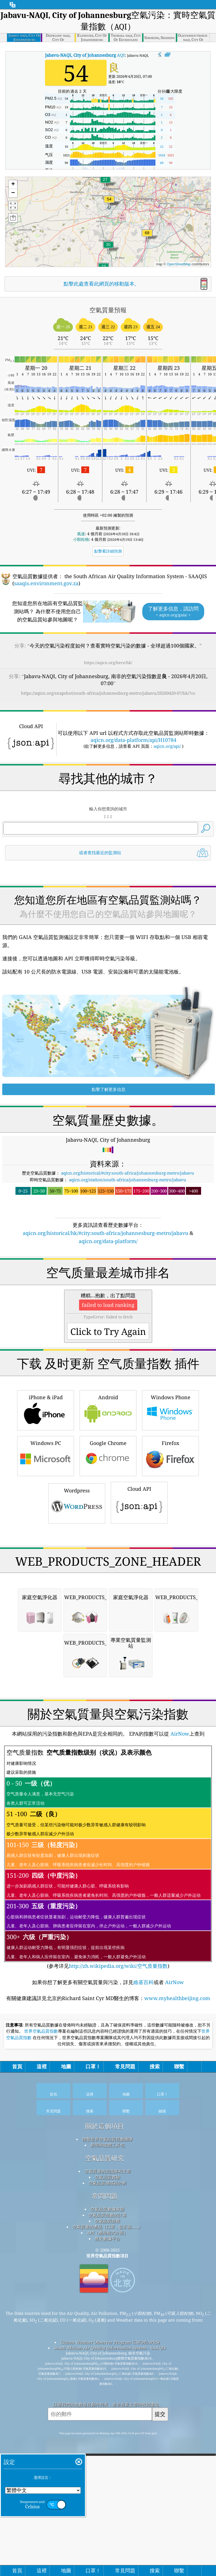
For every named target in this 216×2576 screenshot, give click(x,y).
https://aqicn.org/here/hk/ (108, 662)
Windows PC (45, 1612)
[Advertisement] (108, 912)
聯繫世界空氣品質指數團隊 (107, 2453)
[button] (147, 236)
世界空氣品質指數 (41, 2345)
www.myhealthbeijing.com (177, 2312)
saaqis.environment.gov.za (46, 583)
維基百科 (143, 2296)
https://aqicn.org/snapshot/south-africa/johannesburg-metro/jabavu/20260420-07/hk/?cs (108, 693)
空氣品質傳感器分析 (108, 2497)
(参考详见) (108, 2172)
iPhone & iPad (45, 1566)
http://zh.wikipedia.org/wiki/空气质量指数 (118, 2280)
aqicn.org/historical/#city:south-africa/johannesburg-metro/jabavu (127, 1251)
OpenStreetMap (179, 264)
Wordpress (76, 1659)
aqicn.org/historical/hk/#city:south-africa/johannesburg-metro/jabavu (105, 1311)
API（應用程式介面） (107, 2547)
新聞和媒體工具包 (107, 2459)
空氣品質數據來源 (107, 2523)
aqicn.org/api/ (167, 746)
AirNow (179, 2048)
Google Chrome (108, 1612)
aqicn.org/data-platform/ (108, 1319)
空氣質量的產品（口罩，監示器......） (108, 2541)
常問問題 (105, 2510)
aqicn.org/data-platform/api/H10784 (133, 740)
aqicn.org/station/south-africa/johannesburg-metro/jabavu (127, 1258)
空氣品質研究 (104, 2472)
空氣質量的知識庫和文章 (107, 2485)
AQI (85, 55)
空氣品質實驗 (107, 2491)
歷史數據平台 (107, 2553)
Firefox (170, 1612)
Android (108, 1566)
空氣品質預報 (107, 2535)
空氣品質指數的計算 (108, 2529)
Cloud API (139, 1659)
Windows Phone (170, 1566)
